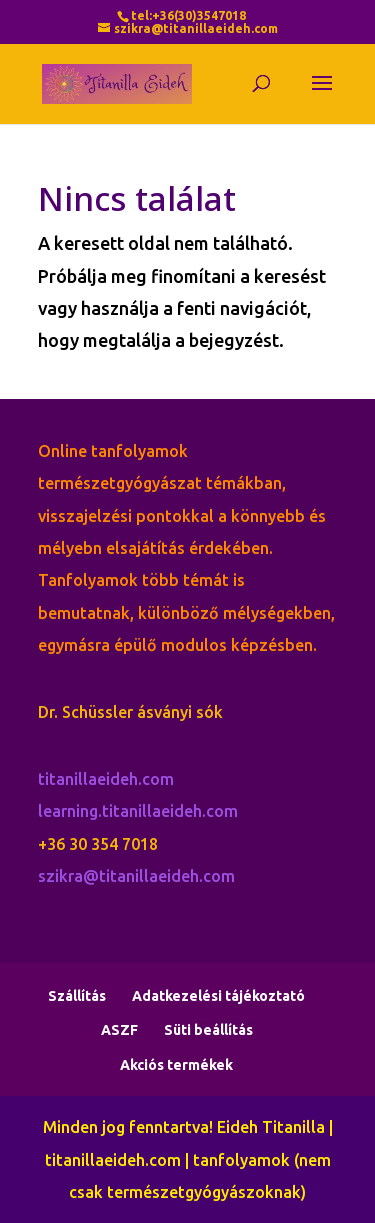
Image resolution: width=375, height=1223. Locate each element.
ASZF (119, 1030)
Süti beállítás (208, 1030)
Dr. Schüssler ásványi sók (130, 712)
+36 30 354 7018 (98, 844)
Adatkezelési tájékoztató (218, 996)
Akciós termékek (176, 1065)
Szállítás (77, 996)
